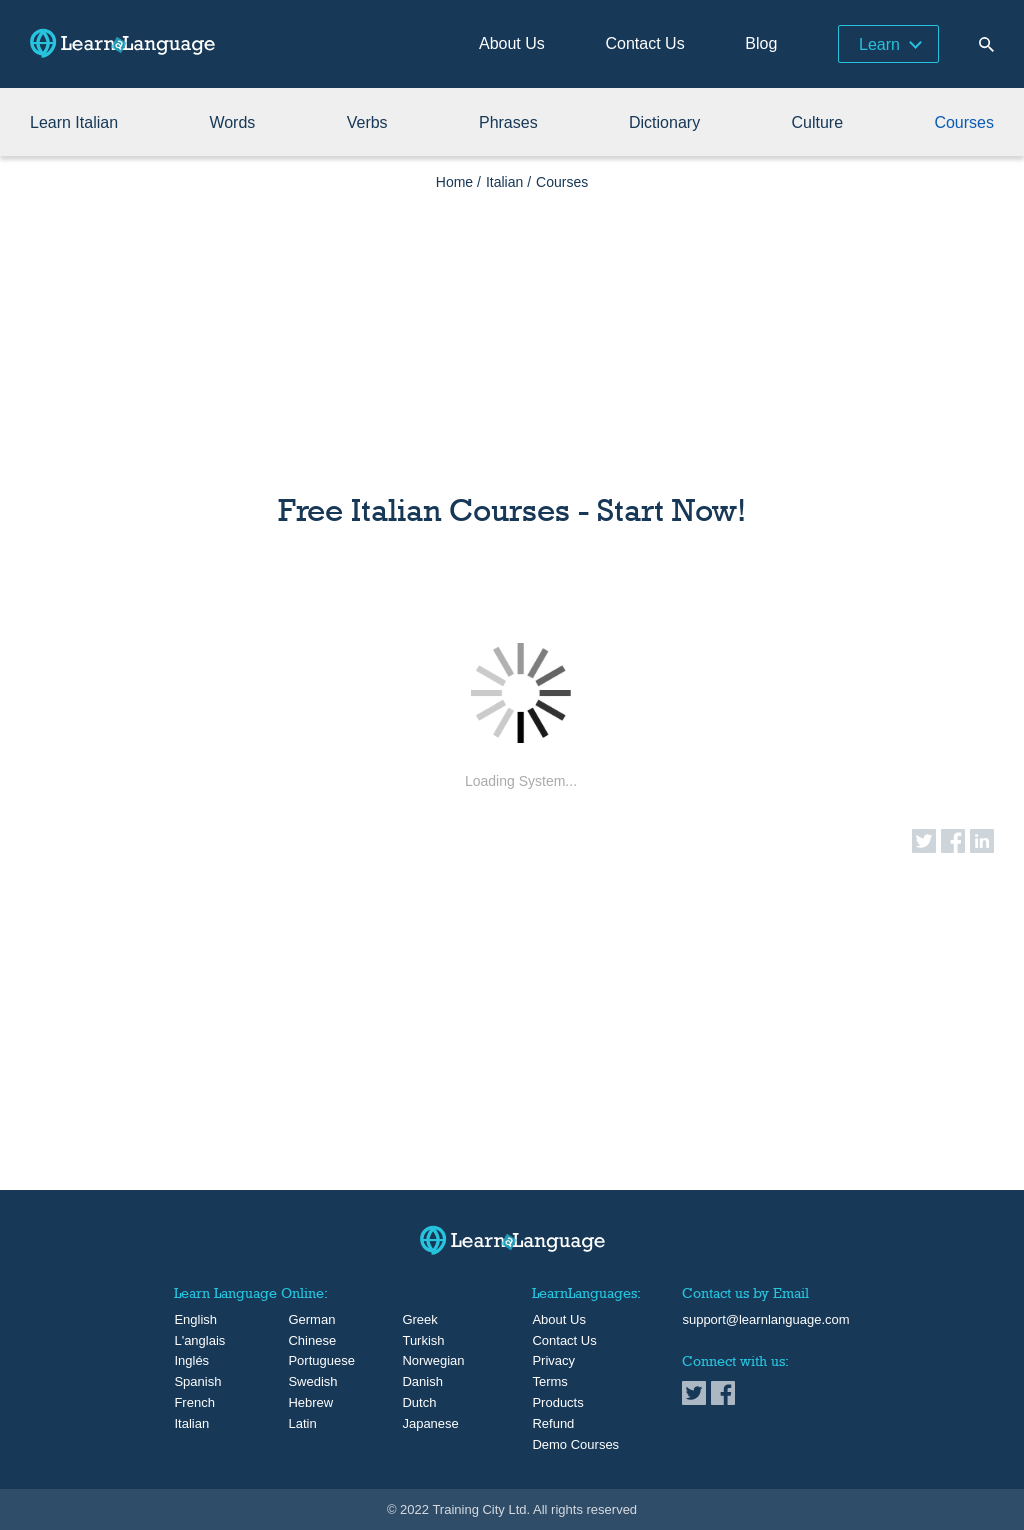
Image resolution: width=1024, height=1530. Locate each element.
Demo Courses (575, 1445)
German (304, 1320)
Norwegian (418, 1361)
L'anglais (190, 1341)
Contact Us (645, 43)
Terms (549, 1382)
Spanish (190, 1382)
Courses (964, 122)
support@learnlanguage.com (765, 1320)
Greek (418, 1320)
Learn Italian (74, 122)
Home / (458, 182)
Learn (879, 44)
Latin (302, 1424)
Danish (418, 1382)
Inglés (190, 1361)
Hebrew (304, 1403)
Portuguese (304, 1361)
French (190, 1403)
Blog (761, 43)
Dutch (418, 1403)
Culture (817, 122)
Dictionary (664, 122)
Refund (553, 1424)
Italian (190, 1424)
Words (232, 122)
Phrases (508, 122)
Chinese (304, 1341)
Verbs (367, 122)
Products (557, 1403)
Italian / (508, 182)
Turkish (418, 1341)
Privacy (553, 1361)
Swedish (304, 1382)
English (190, 1320)
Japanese (418, 1424)
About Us (512, 43)
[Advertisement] (512, 330)
